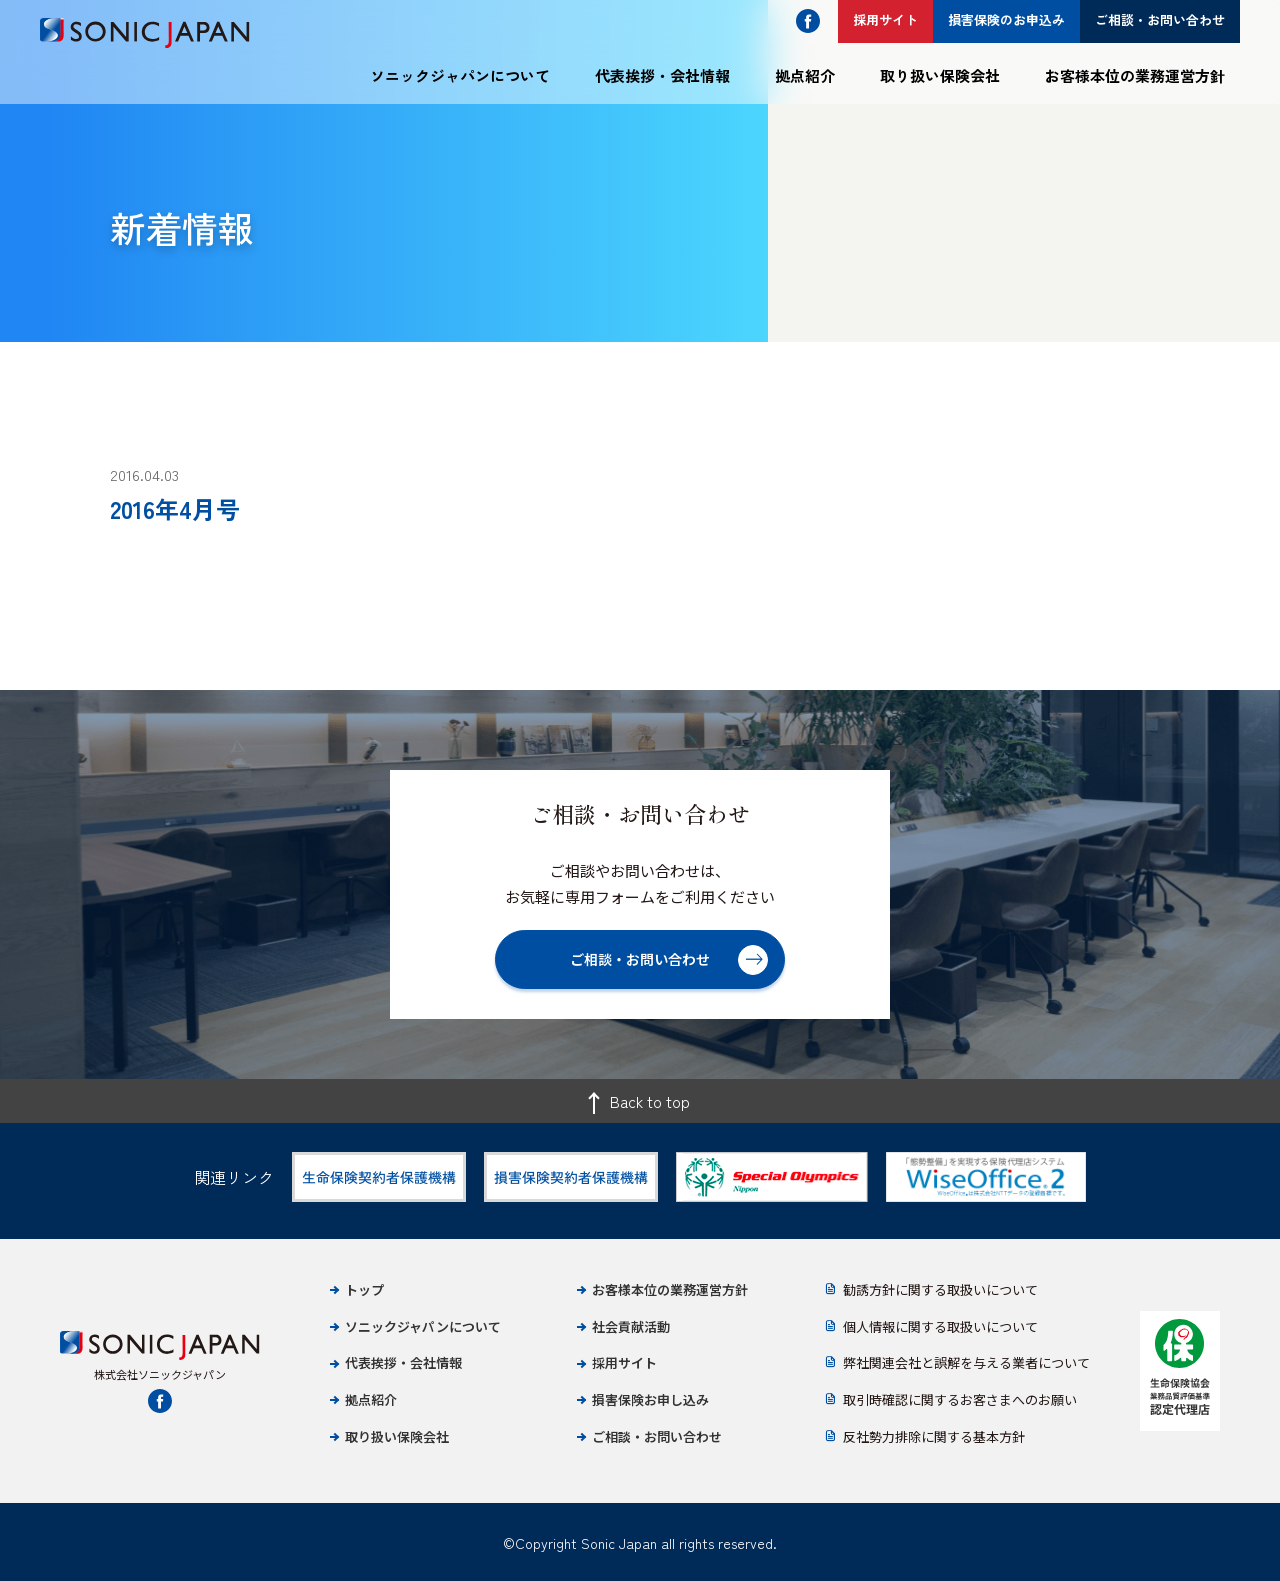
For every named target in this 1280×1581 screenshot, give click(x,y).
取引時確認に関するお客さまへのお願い (960, 1399)
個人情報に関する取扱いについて (940, 1326)
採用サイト (624, 1362)
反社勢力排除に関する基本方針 (934, 1436)
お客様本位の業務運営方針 (1135, 75)
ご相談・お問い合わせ (657, 1436)
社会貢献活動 (631, 1326)
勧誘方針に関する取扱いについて (940, 1289)
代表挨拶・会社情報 (662, 75)
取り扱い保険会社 (940, 75)
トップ (364, 1289)
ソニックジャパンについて (460, 75)
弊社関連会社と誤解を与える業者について (966, 1362)
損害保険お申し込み (650, 1399)
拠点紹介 (805, 75)
